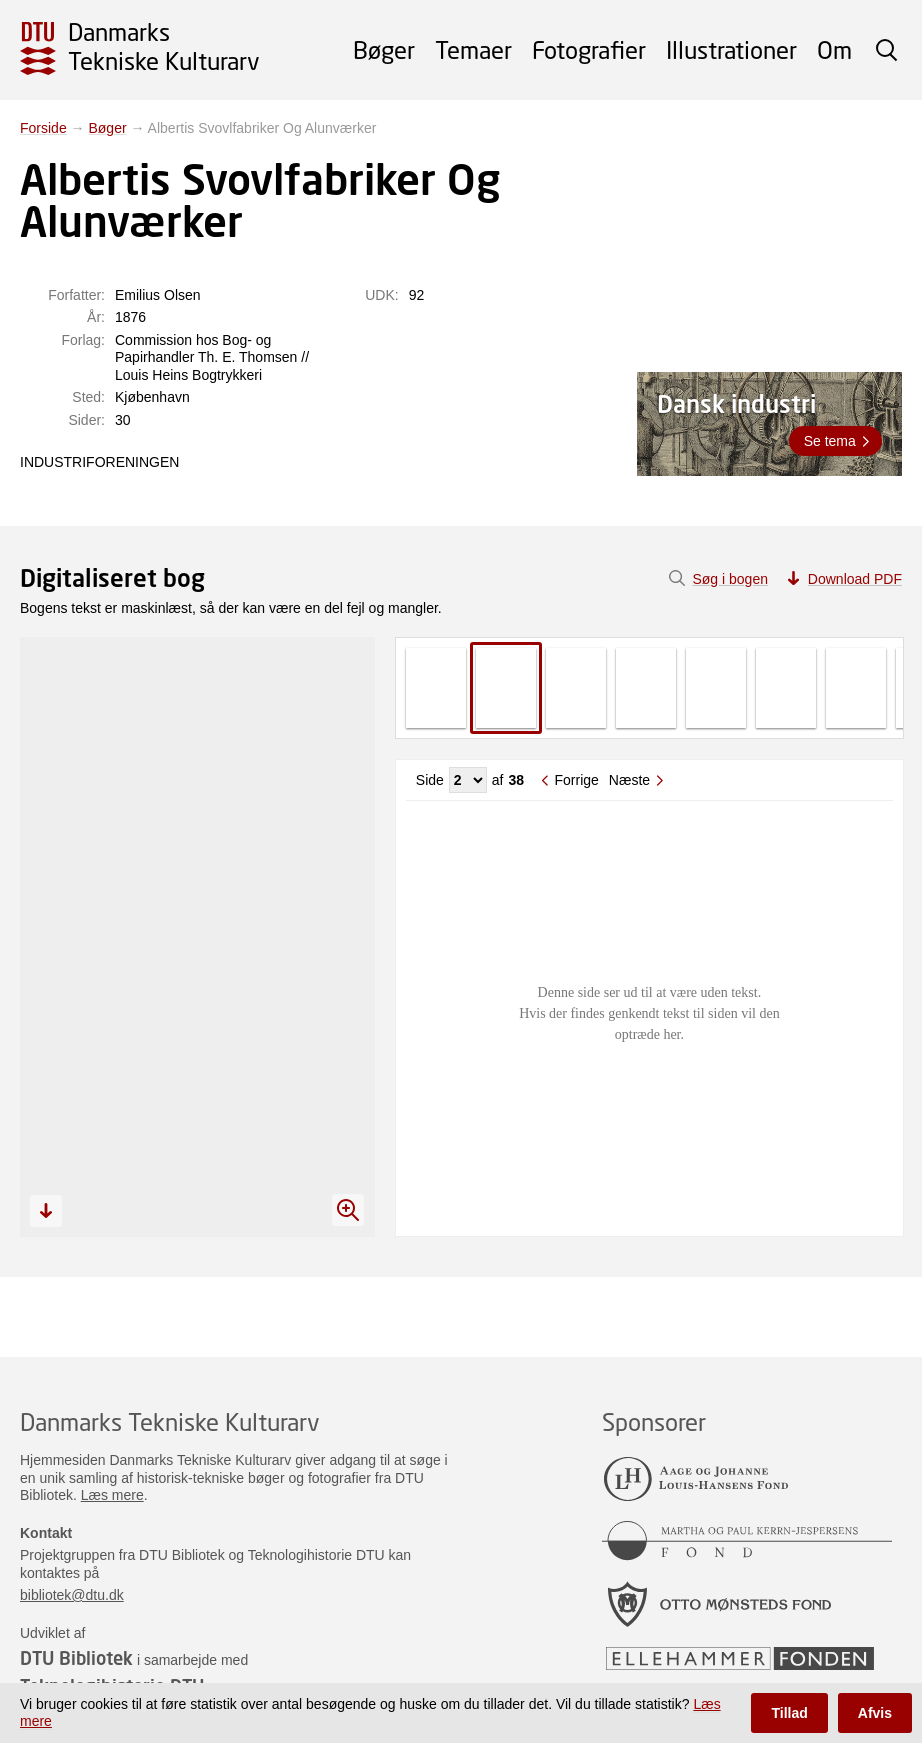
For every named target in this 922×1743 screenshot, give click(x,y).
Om (834, 49)
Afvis (875, 1713)
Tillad (789, 1713)
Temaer (473, 49)
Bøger (384, 49)
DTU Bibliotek (76, 1658)
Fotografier (589, 49)
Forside (43, 128)
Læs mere (112, 1495)
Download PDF (855, 579)
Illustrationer (731, 49)
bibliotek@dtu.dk (72, 1595)
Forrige (576, 780)
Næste (629, 780)
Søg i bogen (730, 579)
